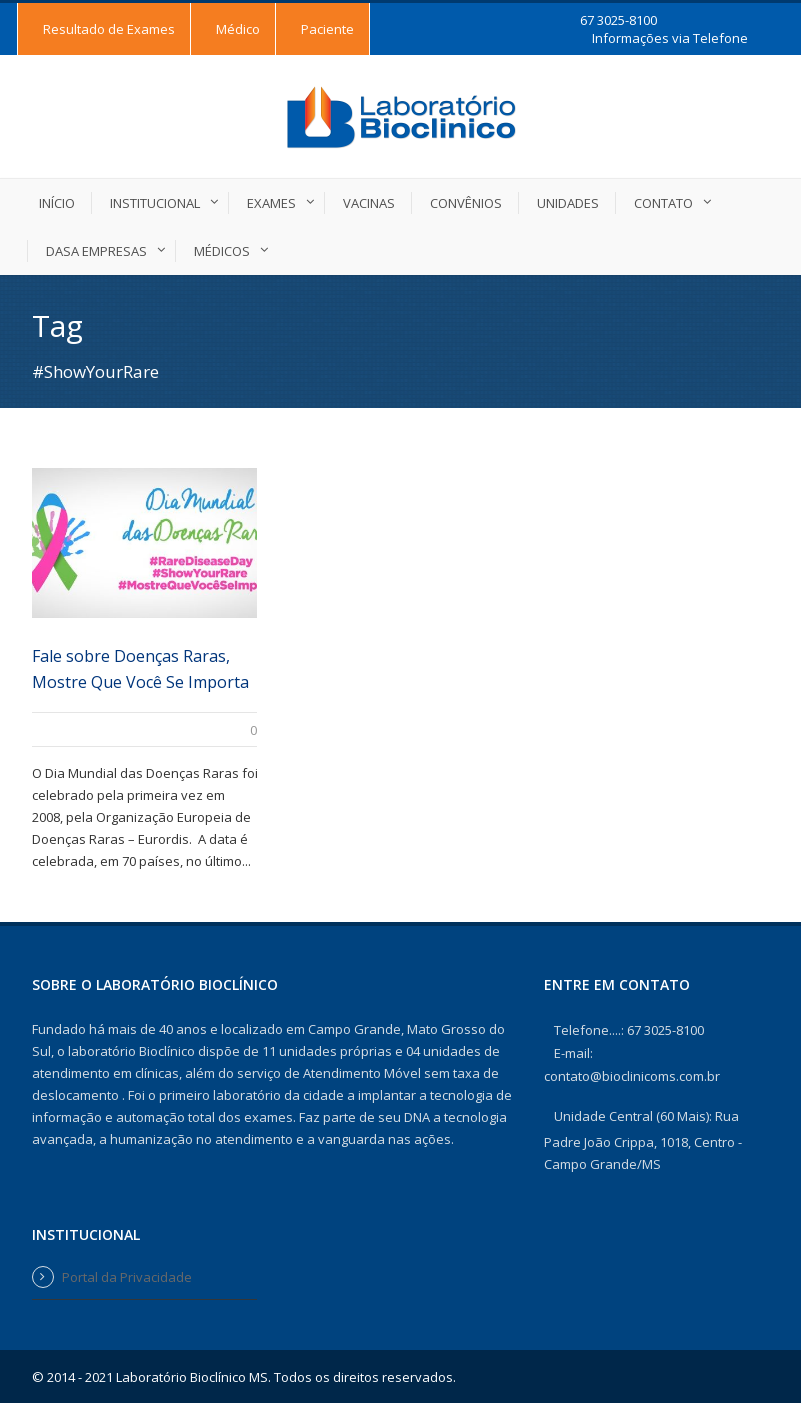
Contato (663, 203)
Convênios (466, 203)
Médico (238, 29)
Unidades (568, 203)
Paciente (327, 29)
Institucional (155, 203)
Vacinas (369, 203)
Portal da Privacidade (127, 1277)
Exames (271, 203)
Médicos (222, 251)
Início (57, 203)
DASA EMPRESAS (96, 251)
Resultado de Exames (109, 29)
